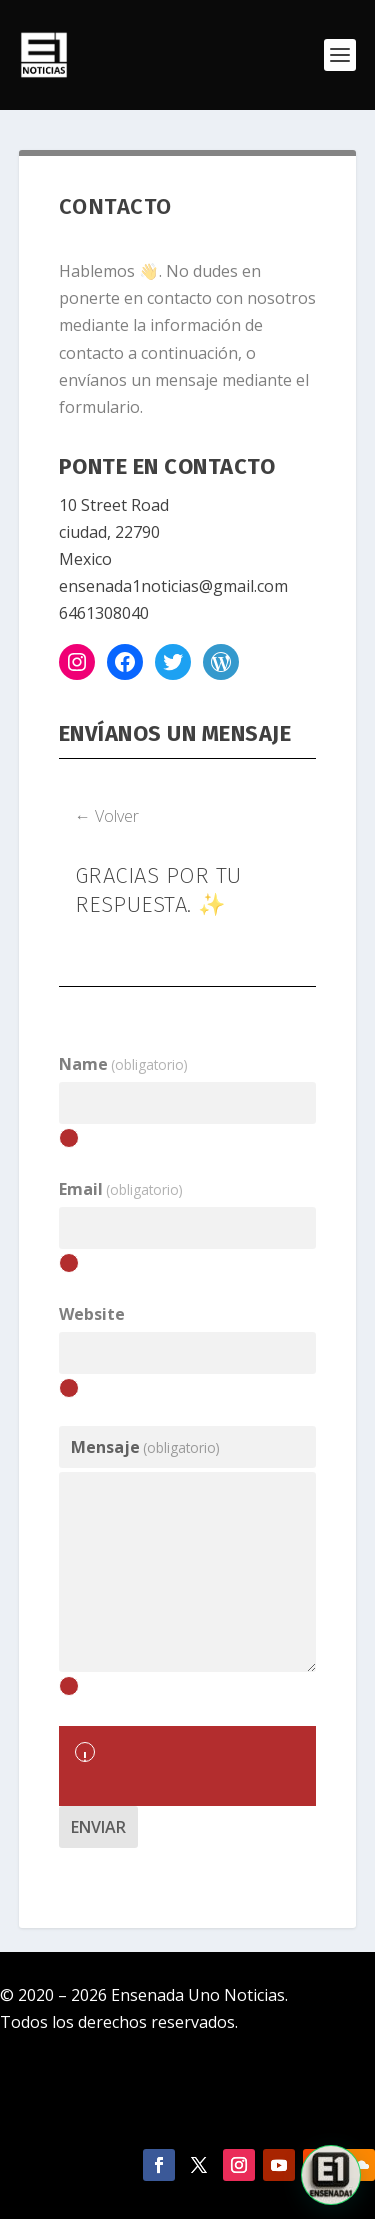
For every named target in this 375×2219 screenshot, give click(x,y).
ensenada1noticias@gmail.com (173, 586)
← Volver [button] (107, 816)
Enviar (98, 1827)
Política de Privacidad (187, 2105)
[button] (331, 2175)
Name (123, 1064)
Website (92, 1314)
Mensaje (145, 1447)
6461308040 (104, 613)
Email (121, 1189)
